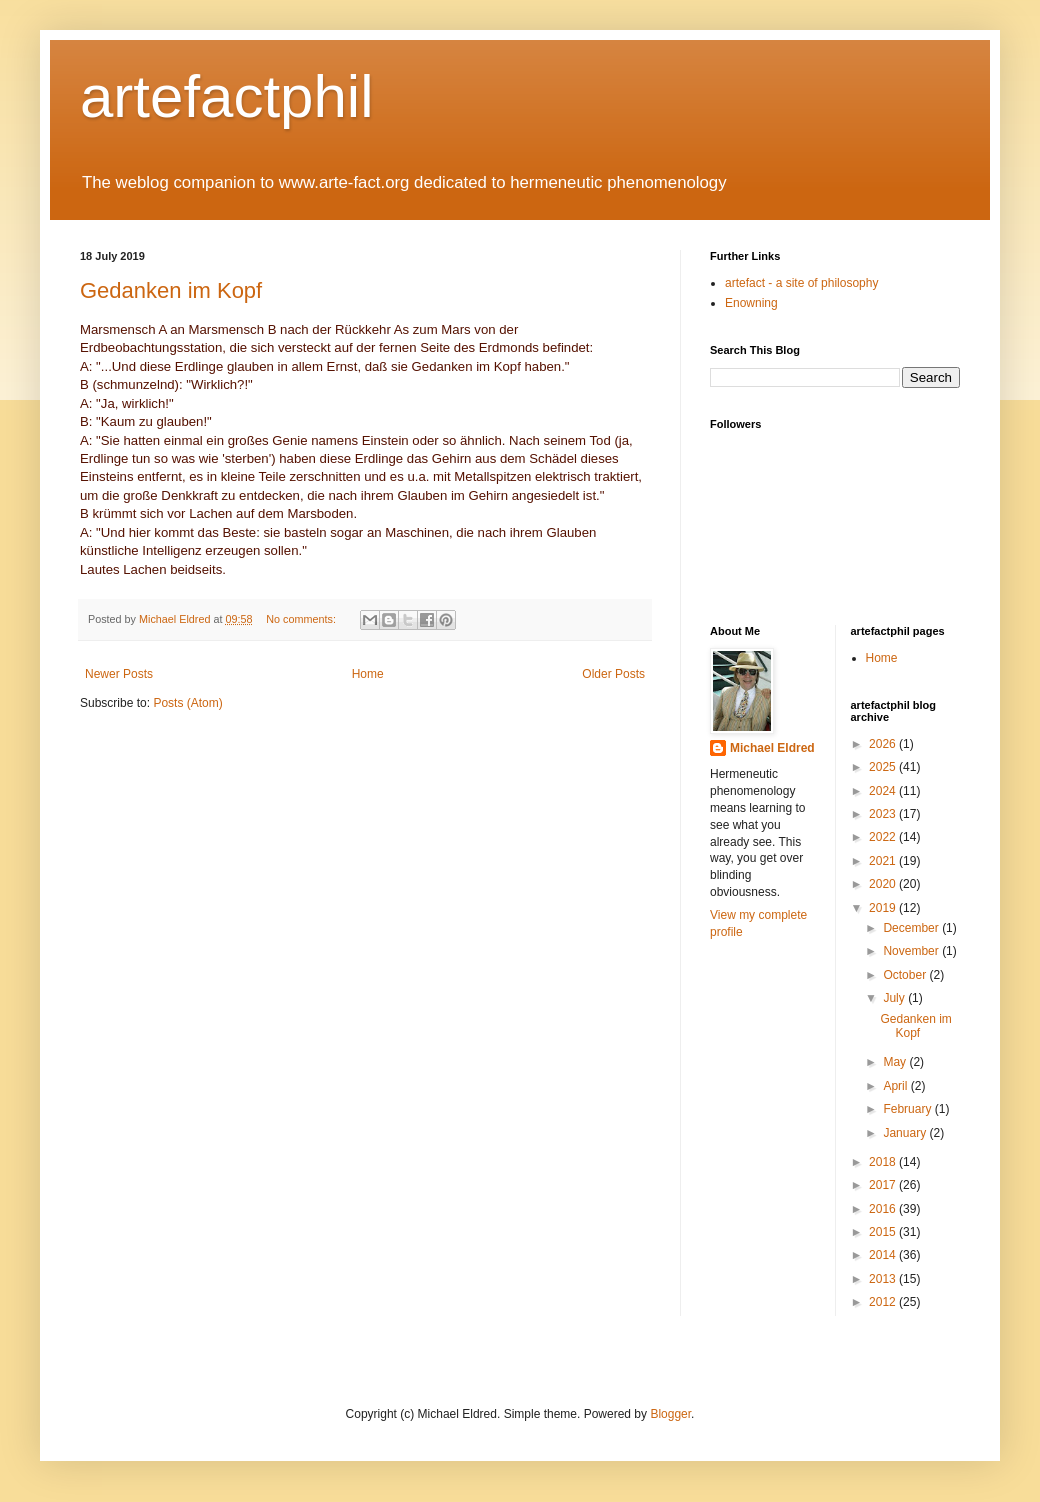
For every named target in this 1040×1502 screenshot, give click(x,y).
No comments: (302, 619)
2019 (884, 908)
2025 (884, 767)
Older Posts (613, 674)
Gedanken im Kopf (171, 290)
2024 (884, 791)
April (896, 1086)
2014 (884, 1255)
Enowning (751, 303)
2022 (884, 837)
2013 (884, 1279)
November (912, 951)
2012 (884, 1302)
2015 (884, 1232)
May (896, 1062)
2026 (884, 744)
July (895, 998)
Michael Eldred (772, 748)
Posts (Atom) (187, 703)
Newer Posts (119, 674)
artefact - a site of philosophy (801, 283)
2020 (884, 884)
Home (368, 674)
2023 (884, 814)
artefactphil (227, 96)
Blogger (670, 1414)
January (906, 1133)
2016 (884, 1209)
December (912, 928)
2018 (884, 1162)
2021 (884, 861)
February (908, 1109)
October (906, 975)
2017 (884, 1185)
